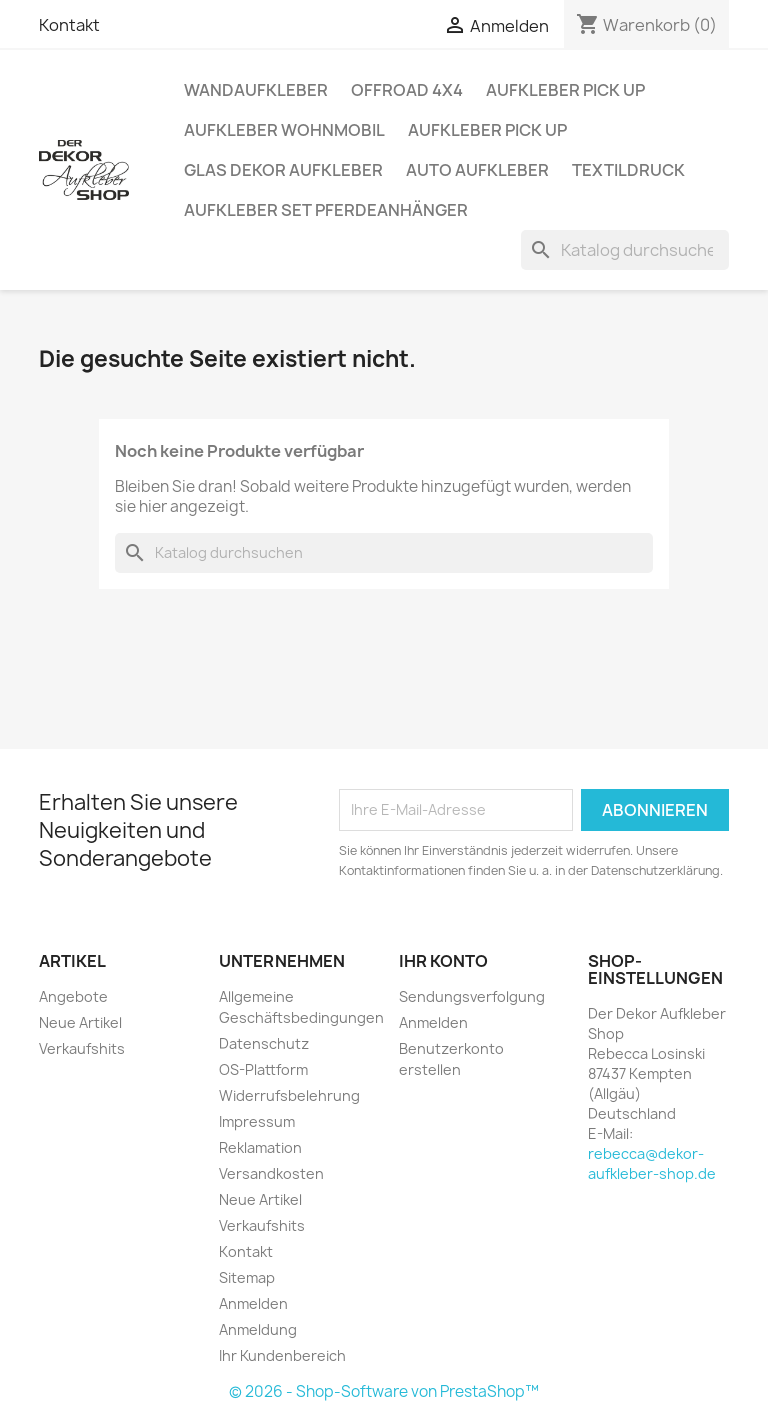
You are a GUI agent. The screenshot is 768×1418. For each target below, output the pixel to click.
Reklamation (260, 1147)
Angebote (73, 996)
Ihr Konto (443, 961)
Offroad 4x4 (407, 90)
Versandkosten (271, 1173)
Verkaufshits (82, 1048)
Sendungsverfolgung (472, 996)
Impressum (257, 1121)
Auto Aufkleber (477, 170)
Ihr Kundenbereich (282, 1355)
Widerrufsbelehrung (289, 1095)
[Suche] (625, 250)
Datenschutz (264, 1043)
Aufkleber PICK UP (565, 90)
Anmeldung (258, 1329)
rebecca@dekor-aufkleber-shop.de (652, 1163)
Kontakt (69, 25)
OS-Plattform (263, 1069)
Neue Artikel (80, 1022)
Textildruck (628, 170)
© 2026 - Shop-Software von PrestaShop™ (384, 1391)
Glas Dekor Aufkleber (283, 170)
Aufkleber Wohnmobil (284, 130)
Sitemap (247, 1277)
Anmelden (253, 1303)
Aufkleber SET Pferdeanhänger (326, 210)
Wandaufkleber (256, 90)
